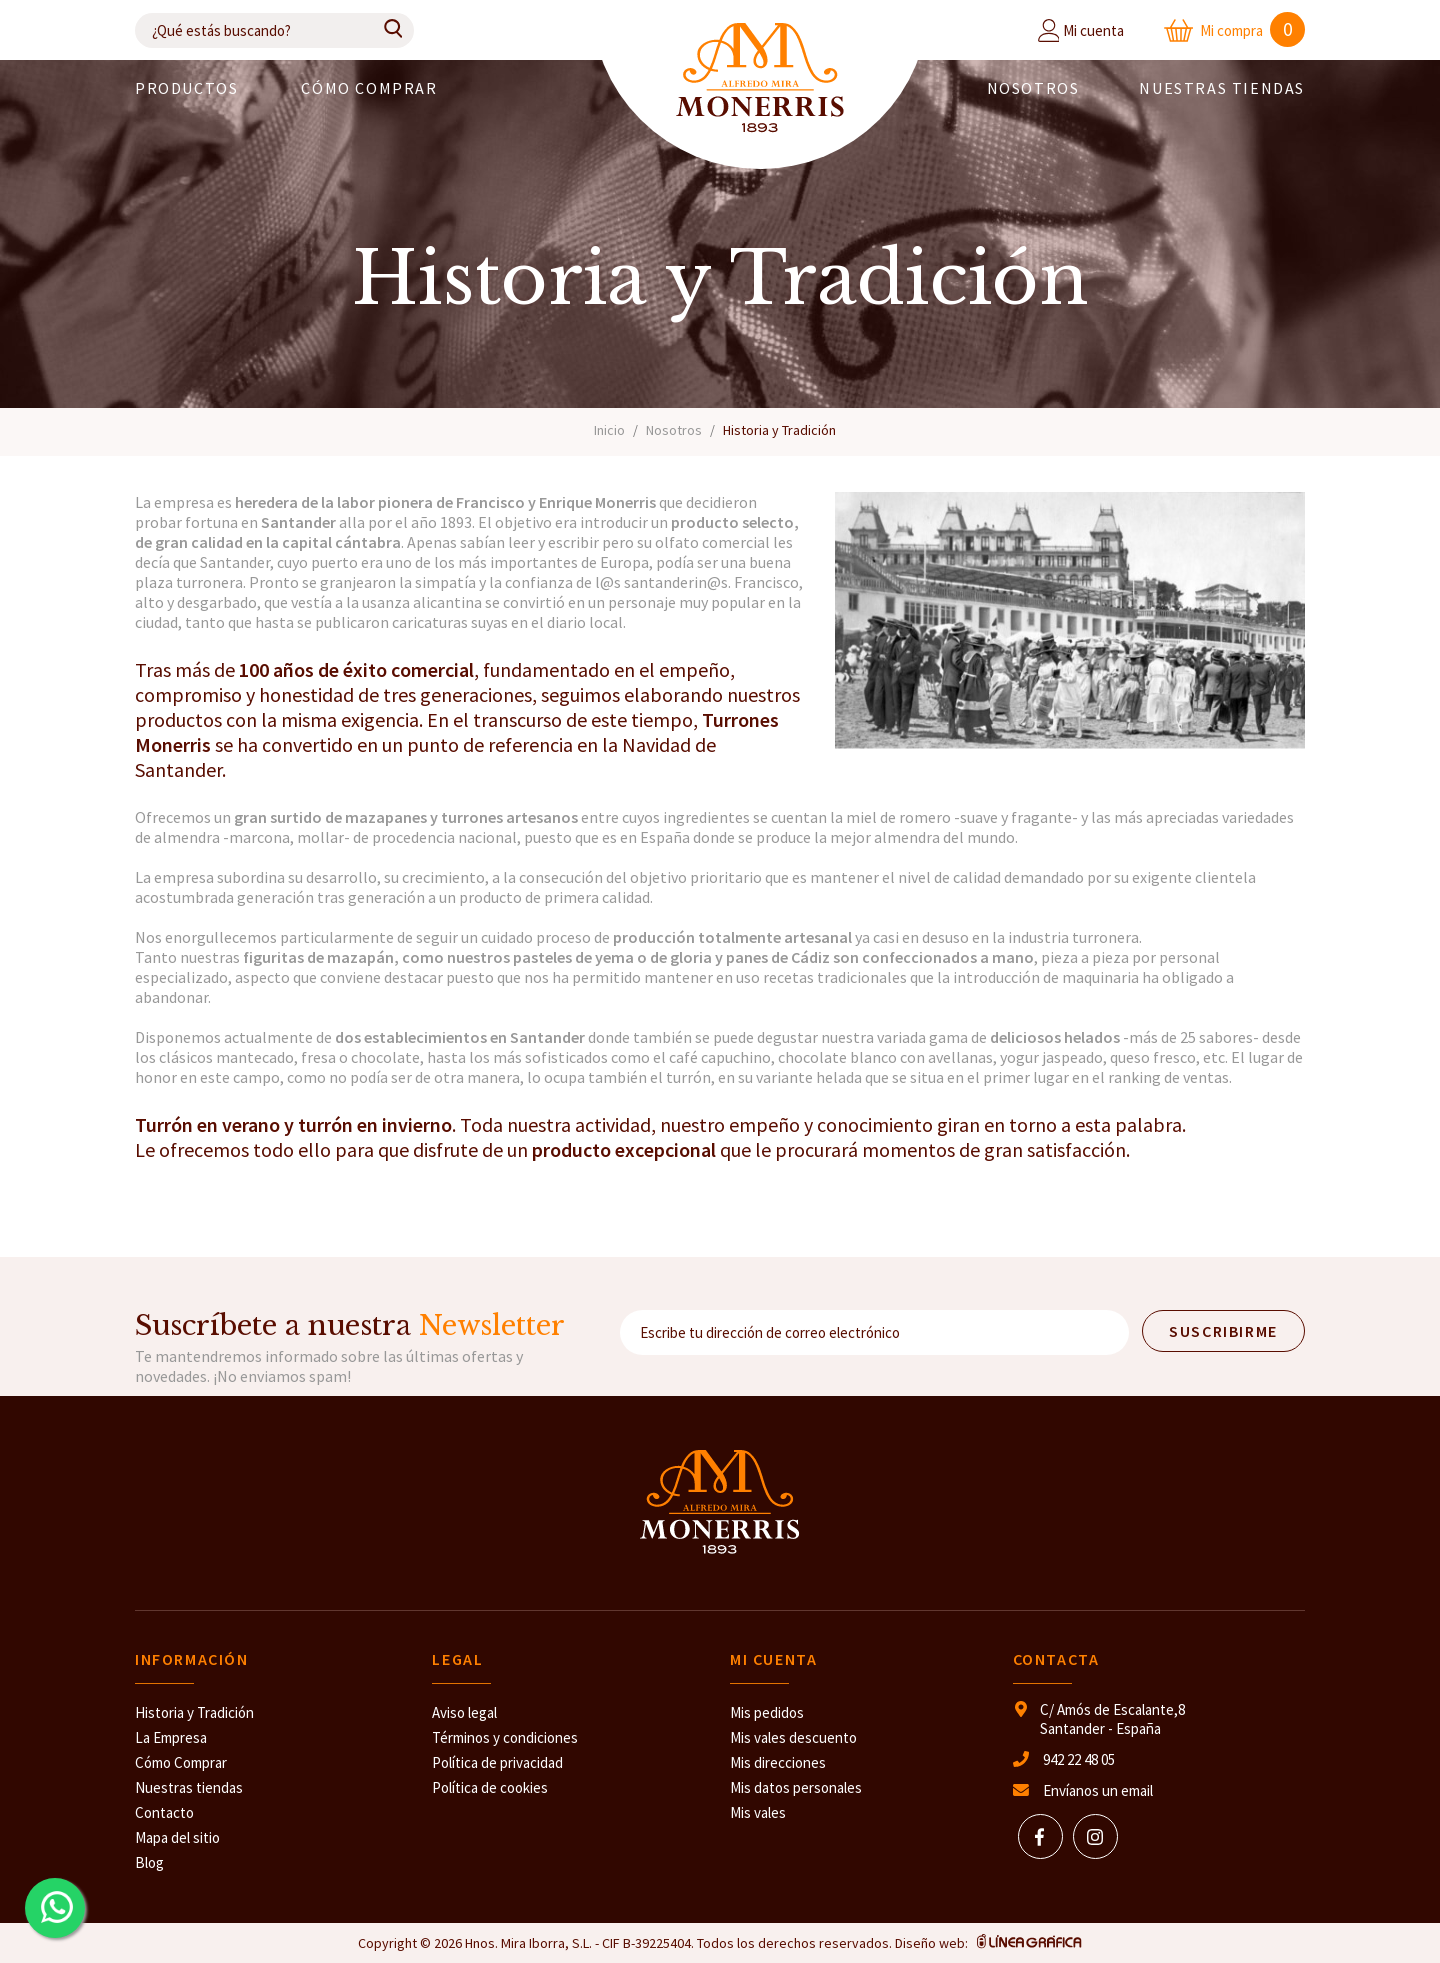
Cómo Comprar (181, 1762)
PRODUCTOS (186, 88)
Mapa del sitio (177, 1837)
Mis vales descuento (793, 1737)
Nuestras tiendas (189, 1787)
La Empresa (171, 1737)
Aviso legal (464, 1712)
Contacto (164, 1812)
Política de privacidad (497, 1762)
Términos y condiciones (505, 1737)
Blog (149, 1862)
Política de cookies (490, 1787)
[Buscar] (274, 30)
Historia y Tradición (194, 1712)
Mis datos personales (796, 1787)
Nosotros (1033, 88)
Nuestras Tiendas (1222, 88)
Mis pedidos (767, 1712)
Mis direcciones (778, 1762)
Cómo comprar (369, 88)
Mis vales (758, 1812)
